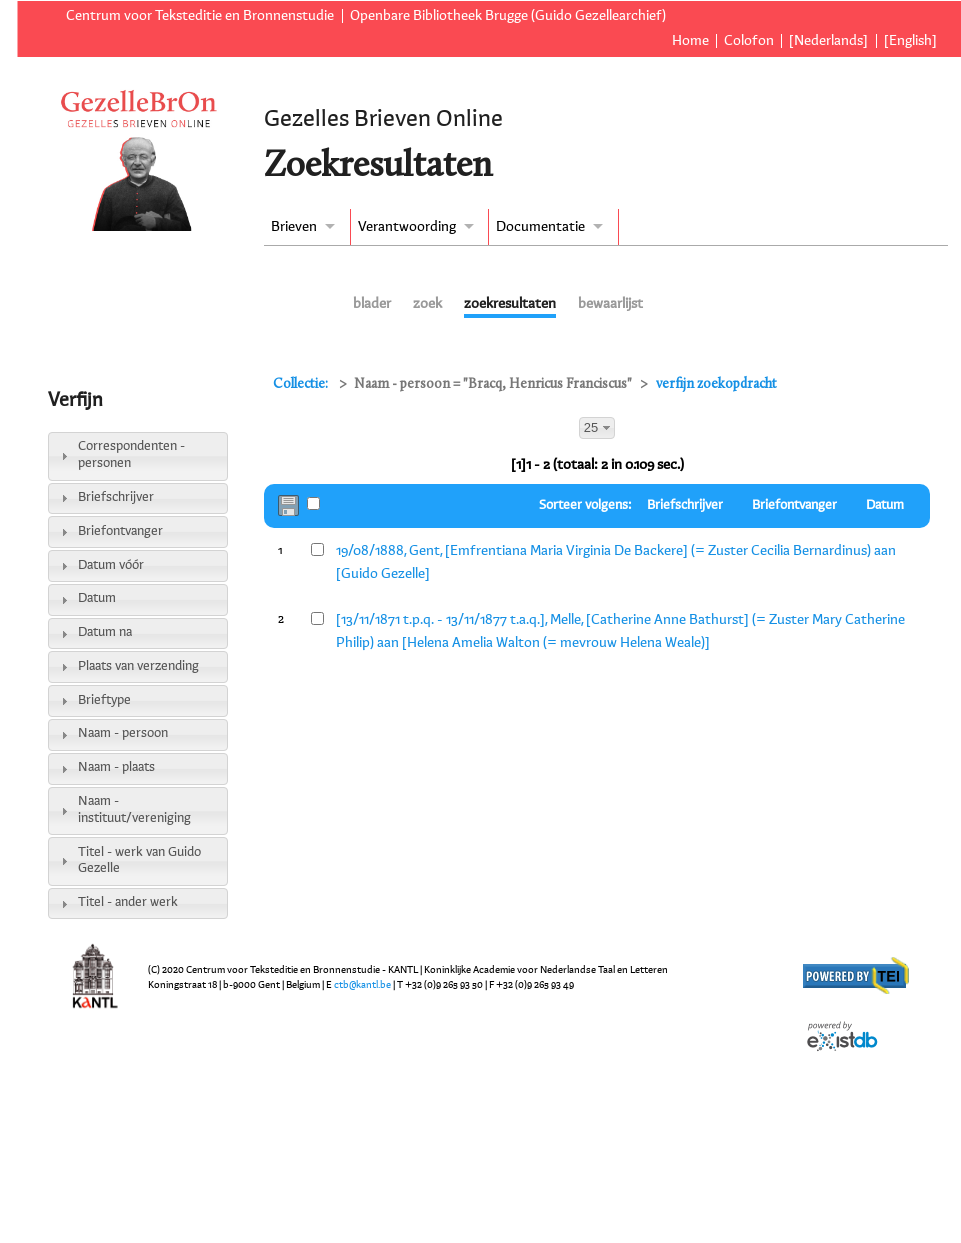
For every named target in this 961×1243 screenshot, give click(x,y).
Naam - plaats (116, 767)
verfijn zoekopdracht (716, 384)
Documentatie (540, 227)
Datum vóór (111, 565)
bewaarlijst (610, 304)
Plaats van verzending (138, 666)
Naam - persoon (123, 733)
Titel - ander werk (128, 902)
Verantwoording (407, 227)
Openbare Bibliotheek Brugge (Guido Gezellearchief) (508, 16)
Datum (97, 598)
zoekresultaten (510, 304)
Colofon (749, 41)
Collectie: (302, 384)
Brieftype (104, 700)
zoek (427, 304)
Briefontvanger (120, 531)
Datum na (105, 632)
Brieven (294, 227)
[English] (910, 41)
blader (372, 304)
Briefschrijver (116, 497)
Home (690, 41)
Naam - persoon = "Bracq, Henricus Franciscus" (493, 384)
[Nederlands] (828, 41)
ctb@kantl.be (362, 985)
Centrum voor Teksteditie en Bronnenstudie (200, 16)
